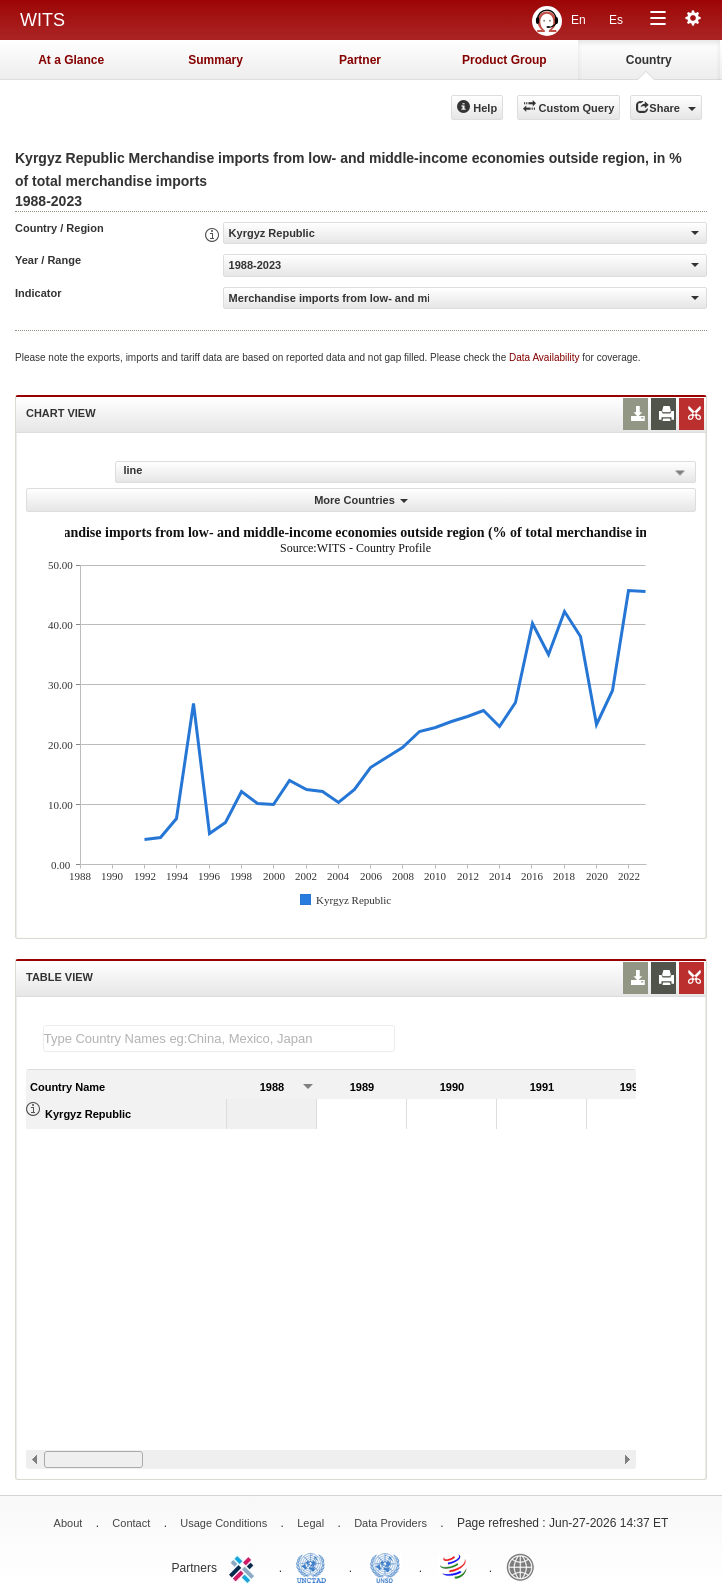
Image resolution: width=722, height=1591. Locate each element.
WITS (42, 20)
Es (616, 20)
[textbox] (219, 1038)
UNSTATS (385, 1566)
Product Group (504, 60)
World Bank (525, 1566)
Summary (215, 60)
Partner (360, 60)
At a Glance (71, 60)
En (578, 20)
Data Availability (545, 357)
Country (649, 60)
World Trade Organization (455, 1566)
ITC (245, 1566)
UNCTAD (315, 1566)
